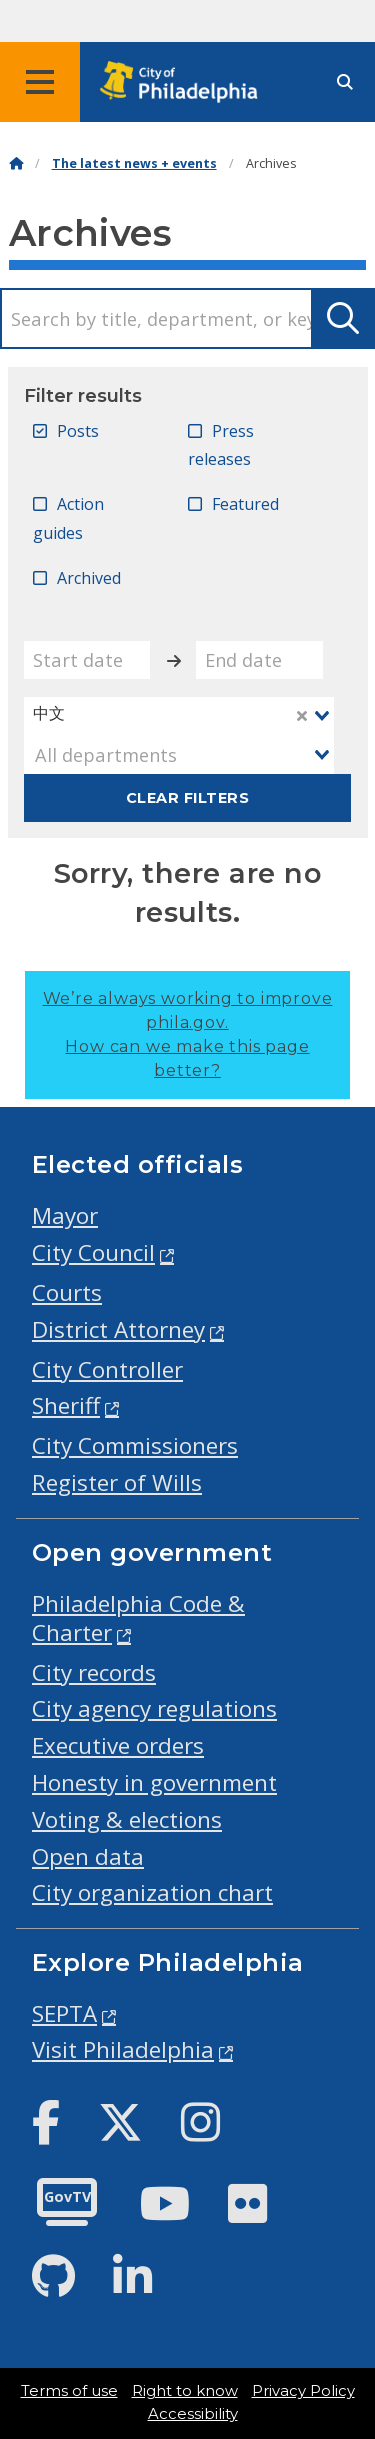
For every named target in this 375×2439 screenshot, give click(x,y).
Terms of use (69, 2391)
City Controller (107, 1369)
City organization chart (152, 1892)
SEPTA (64, 2013)
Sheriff (66, 1405)
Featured (245, 504)
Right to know (185, 2391)
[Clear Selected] (302, 716)
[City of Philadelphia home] (185, 82)
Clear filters (187, 798)
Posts (78, 431)
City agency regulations (154, 1708)
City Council (93, 1252)
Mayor (65, 1215)
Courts (67, 1292)
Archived (89, 578)
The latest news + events (134, 163)
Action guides (68, 518)
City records (94, 1672)
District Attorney (118, 1329)
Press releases (221, 445)
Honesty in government (154, 1782)
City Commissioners (135, 1445)
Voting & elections (127, 1819)
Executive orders (118, 1745)
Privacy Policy (303, 2391)
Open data (88, 1856)
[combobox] (179, 716)
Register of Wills (117, 1482)
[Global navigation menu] (40, 82)
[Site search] (345, 82)
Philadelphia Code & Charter (138, 1618)
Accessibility (193, 2414)
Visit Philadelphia (123, 2049)
